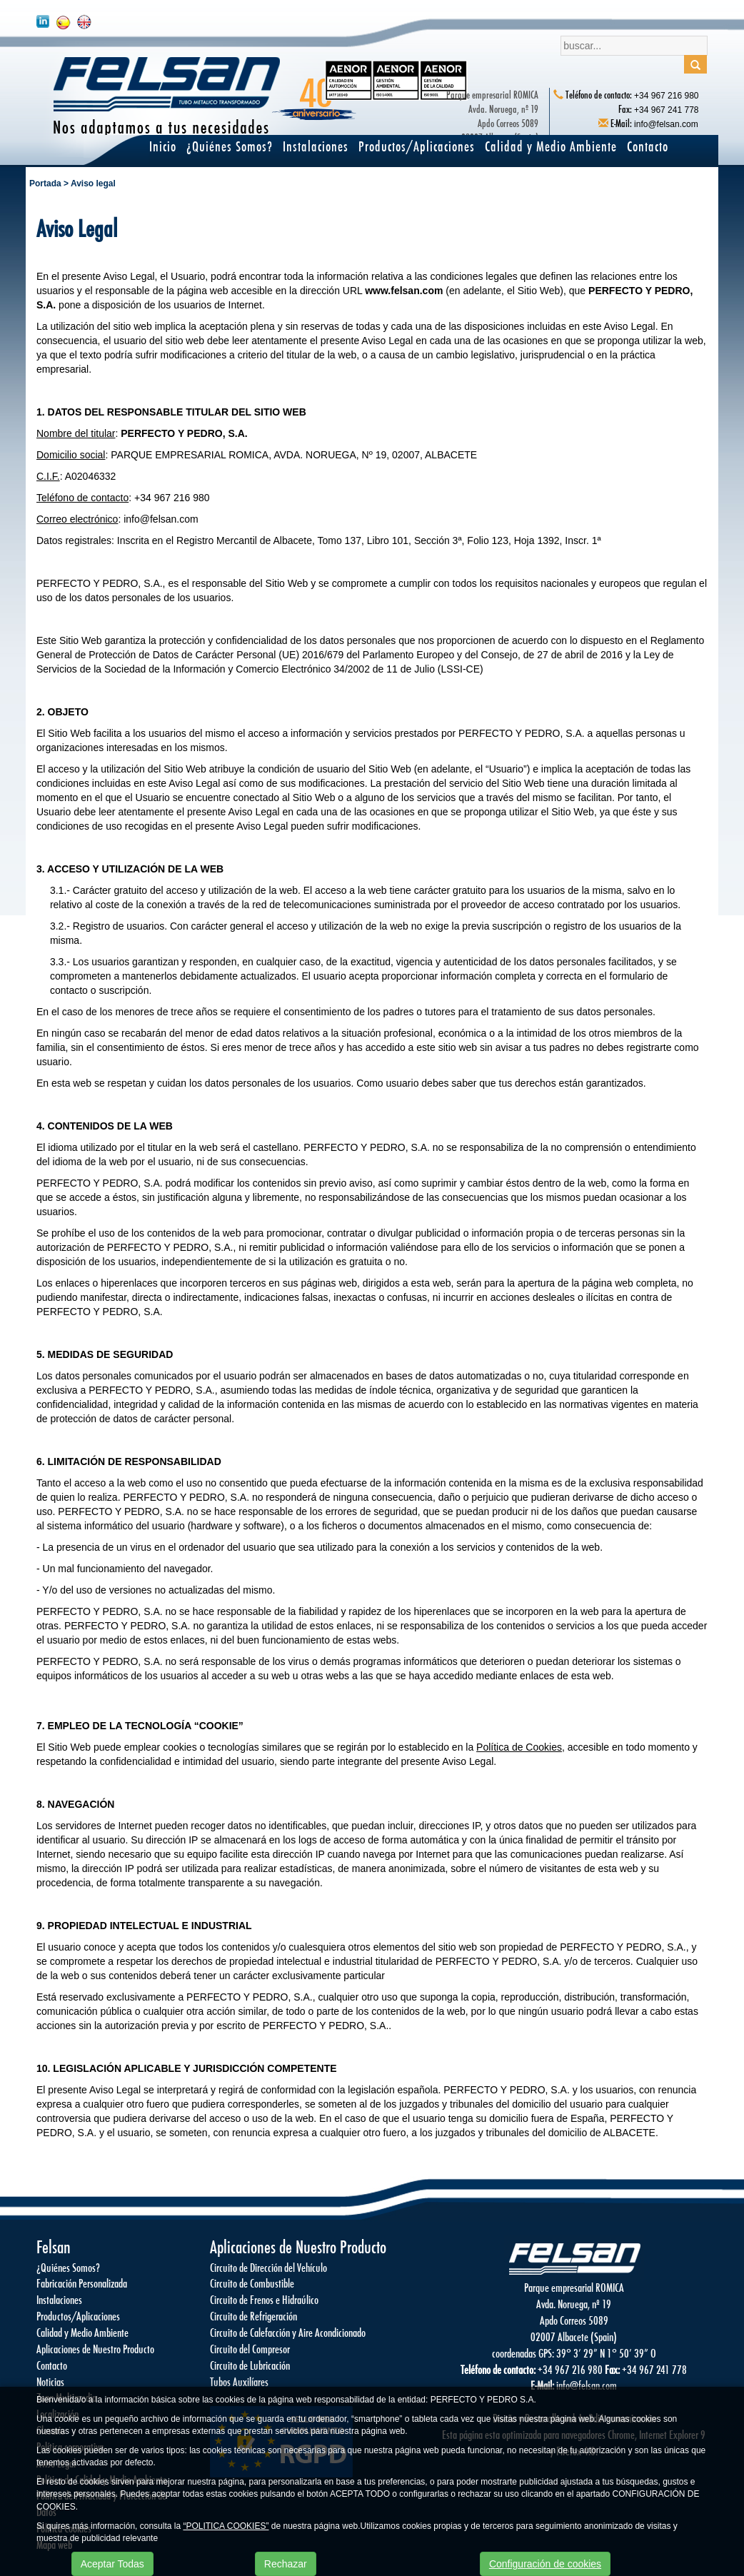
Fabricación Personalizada (81, 2282)
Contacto (647, 146)
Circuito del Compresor (250, 2348)
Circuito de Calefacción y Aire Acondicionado (288, 2332)
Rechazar (285, 2564)
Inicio (162, 146)
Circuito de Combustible (252, 2282)
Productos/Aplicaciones (416, 146)
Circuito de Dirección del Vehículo (268, 2267)
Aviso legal (93, 183)
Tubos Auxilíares (239, 2381)
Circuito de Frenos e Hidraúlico (264, 2299)
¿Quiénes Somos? (229, 146)
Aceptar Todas (112, 2564)
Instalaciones (315, 146)
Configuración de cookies (545, 2564)
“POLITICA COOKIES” (225, 2526)
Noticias (50, 2381)
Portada (45, 183)
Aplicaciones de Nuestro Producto (95, 2348)
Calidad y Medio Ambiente (551, 146)
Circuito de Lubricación (250, 2365)
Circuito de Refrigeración (253, 2315)
